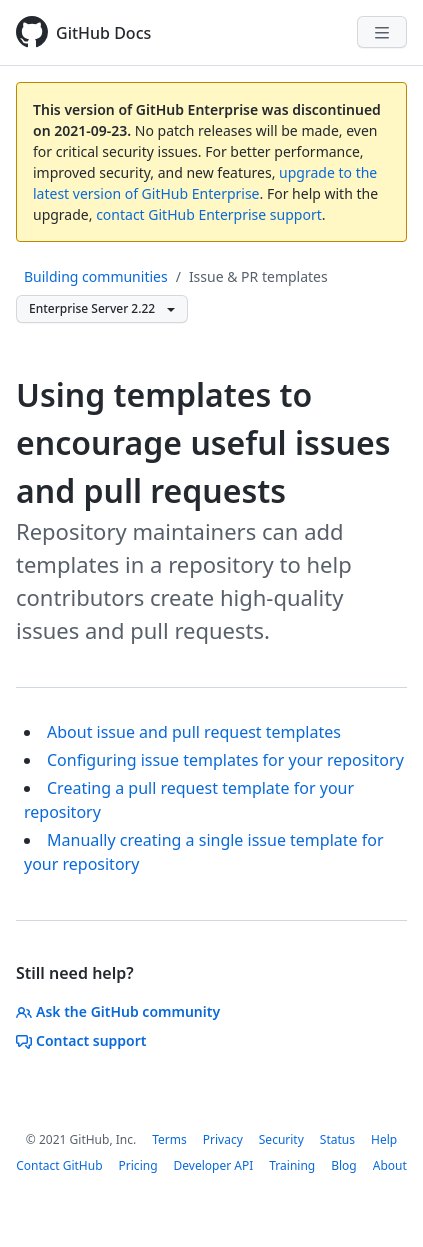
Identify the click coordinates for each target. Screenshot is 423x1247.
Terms (169, 1139)
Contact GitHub (59, 1165)
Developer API (214, 1165)
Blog (344, 1165)
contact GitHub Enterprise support (209, 214)
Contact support (81, 1040)
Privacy (223, 1139)
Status (337, 1139)
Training (292, 1165)
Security (281, 1139)
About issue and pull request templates (194, 732)
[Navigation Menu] (382, 32)
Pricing (138, 1165)
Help (384, 1139)
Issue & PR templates (258, 276)
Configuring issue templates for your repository (225, 760)
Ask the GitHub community (118, 1011)
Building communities (96, 276)
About (390, 1165)
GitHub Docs (103, 33)
